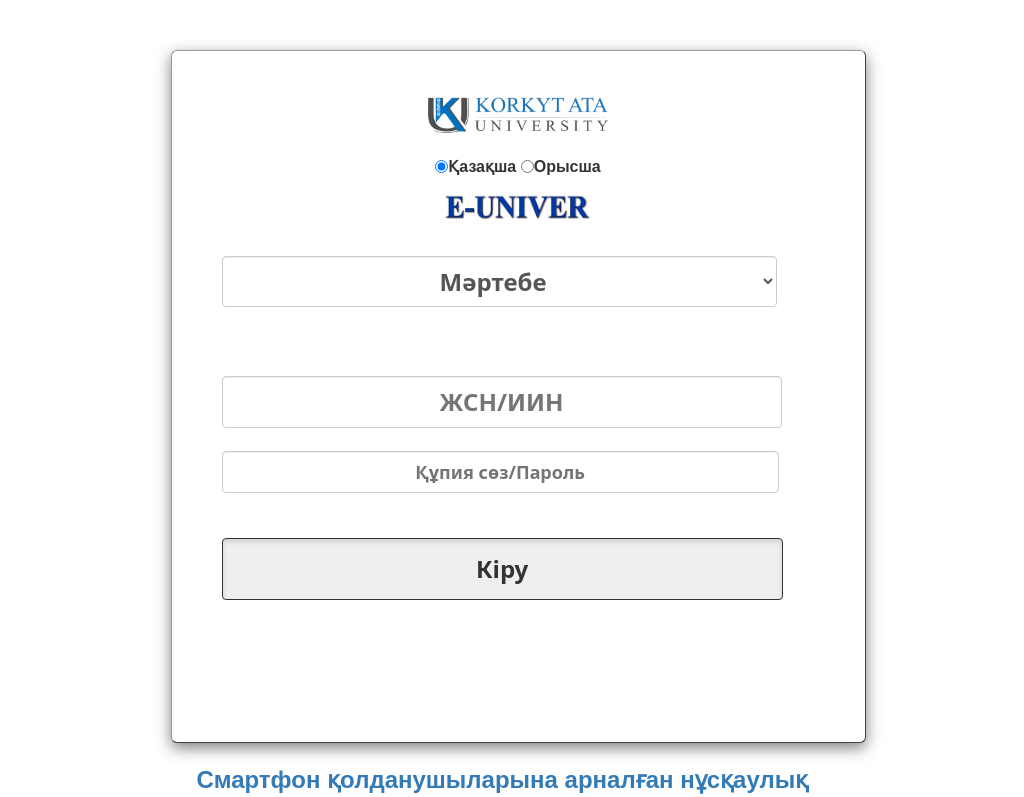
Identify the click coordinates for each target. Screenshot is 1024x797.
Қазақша (482, 166)
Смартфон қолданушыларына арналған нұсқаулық (502, 779)
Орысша (567, 166)
